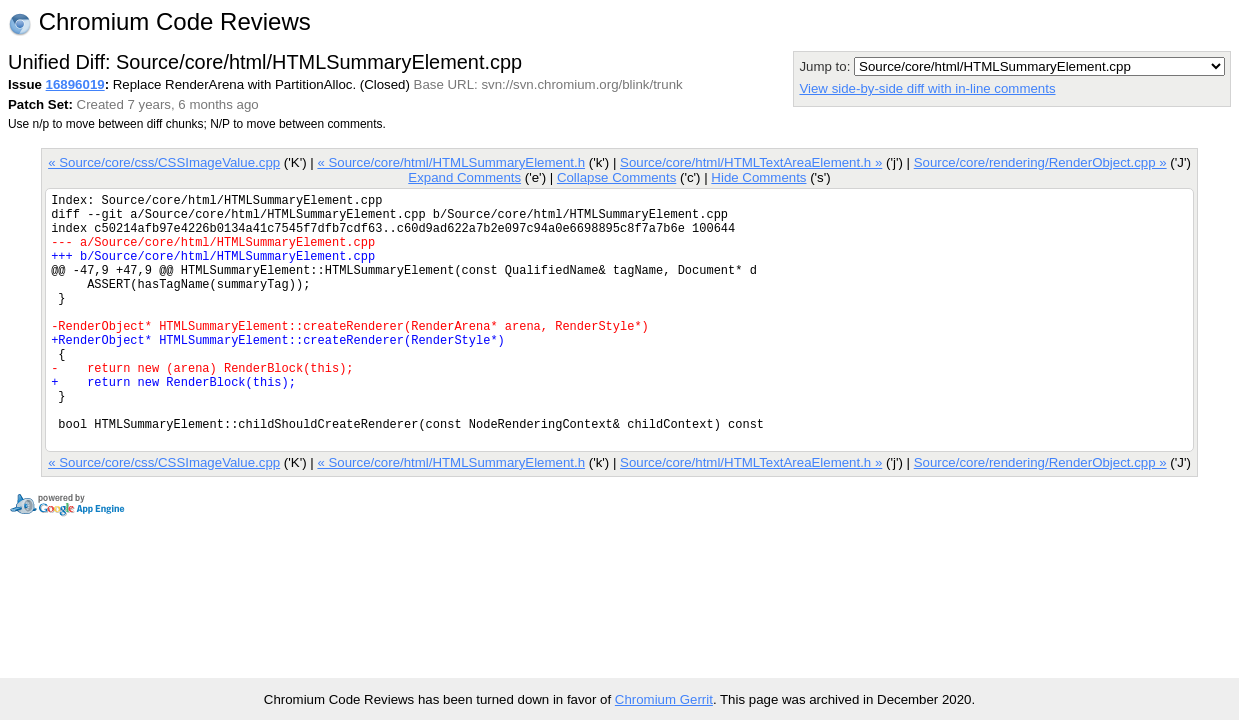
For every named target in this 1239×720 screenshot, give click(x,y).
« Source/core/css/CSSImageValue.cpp (164, 162)
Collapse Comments (616, 177)
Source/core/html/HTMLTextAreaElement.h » (751, 162)
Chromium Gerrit (664, 699)
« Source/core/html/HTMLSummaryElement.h (451, 162)
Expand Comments (464, 177)
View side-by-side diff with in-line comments (927, 88)
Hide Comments (758, 177)
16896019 (75, 84)
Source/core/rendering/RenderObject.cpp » (1040, 162)
